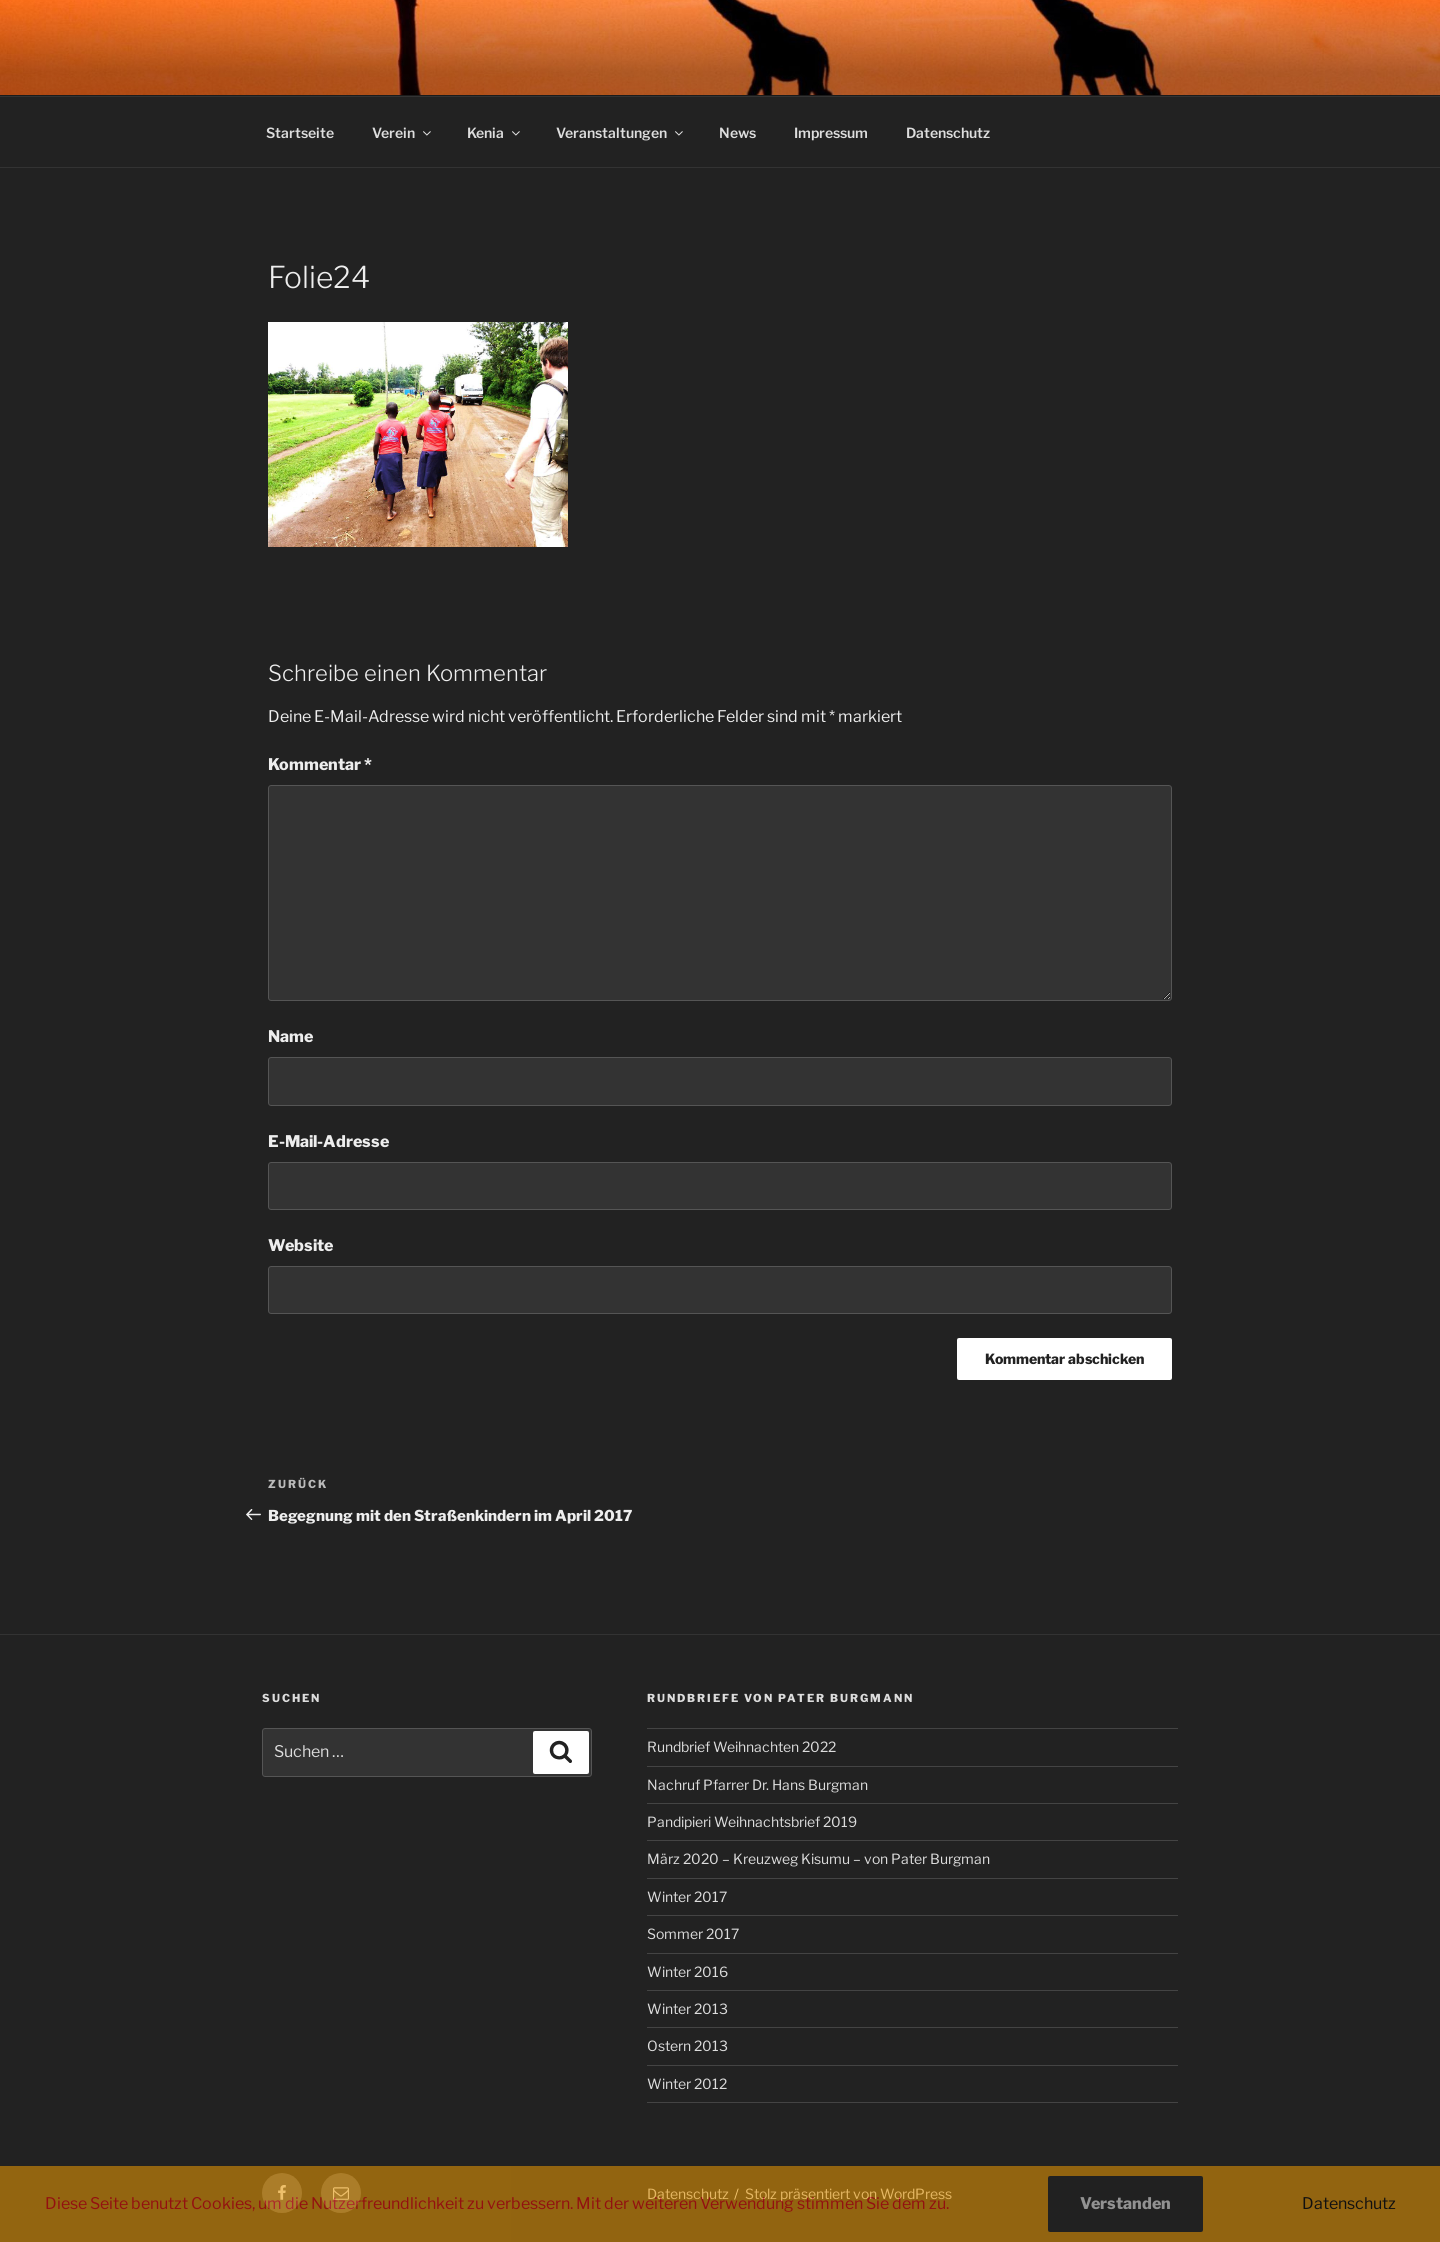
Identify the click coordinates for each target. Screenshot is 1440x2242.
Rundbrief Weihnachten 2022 (741, 1746)
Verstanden (1125, 2203)
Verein (403, 132)
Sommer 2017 (693, 1933)
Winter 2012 (687, 2083)
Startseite (300, 132)
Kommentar (320, 764)
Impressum (831, 132)
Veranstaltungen (621, 132)
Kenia (495, 132)
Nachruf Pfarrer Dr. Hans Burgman (757, 1784)
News (737, 132)
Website (300, 1245)
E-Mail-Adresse (328, 1141)
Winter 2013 (687, 2008)
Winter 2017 (687, 1896)
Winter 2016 (687, 1971)
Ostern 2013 (687, 2045)
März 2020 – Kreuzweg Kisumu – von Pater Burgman (818, 1858)
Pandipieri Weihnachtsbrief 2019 (752, 1821)
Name (290, 1036)
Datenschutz (948, 132)
